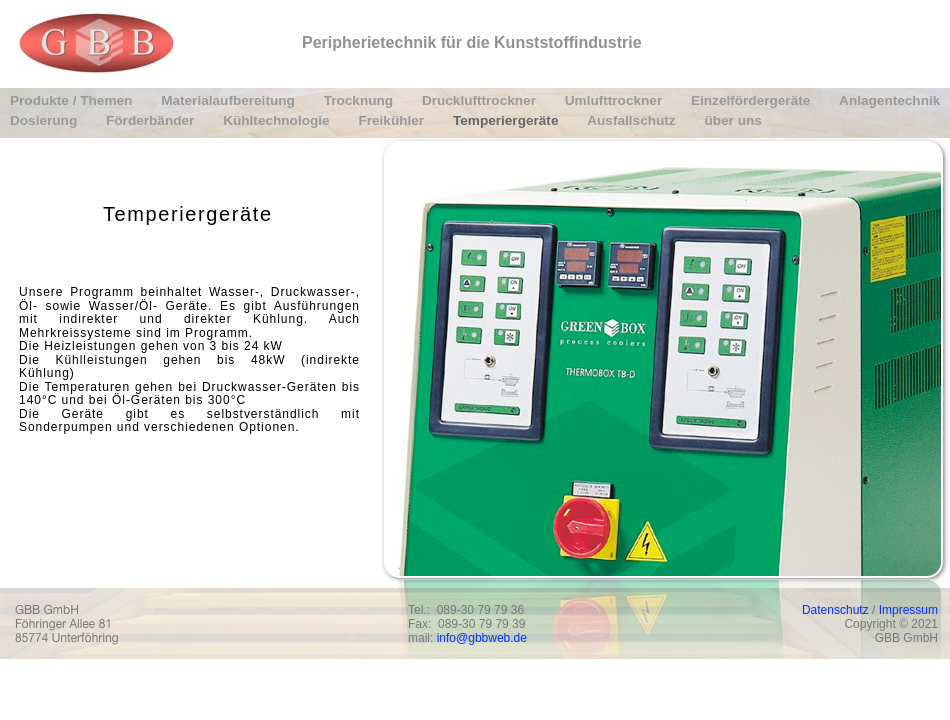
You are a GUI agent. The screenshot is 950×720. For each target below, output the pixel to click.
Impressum (908, 610)
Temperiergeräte (507, 120)
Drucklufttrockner (481, 100)
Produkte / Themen (73, 100)
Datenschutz (835, 610)
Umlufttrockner (615, 100)
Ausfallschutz (633, 120)
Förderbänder (152, 120)
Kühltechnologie (278, 120)
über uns (732, 120)
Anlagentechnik (889, 100)
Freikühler (393, 120)
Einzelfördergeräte (752, 100)
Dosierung (45, 120)
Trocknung (360, 100)
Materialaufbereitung (229, 100)
